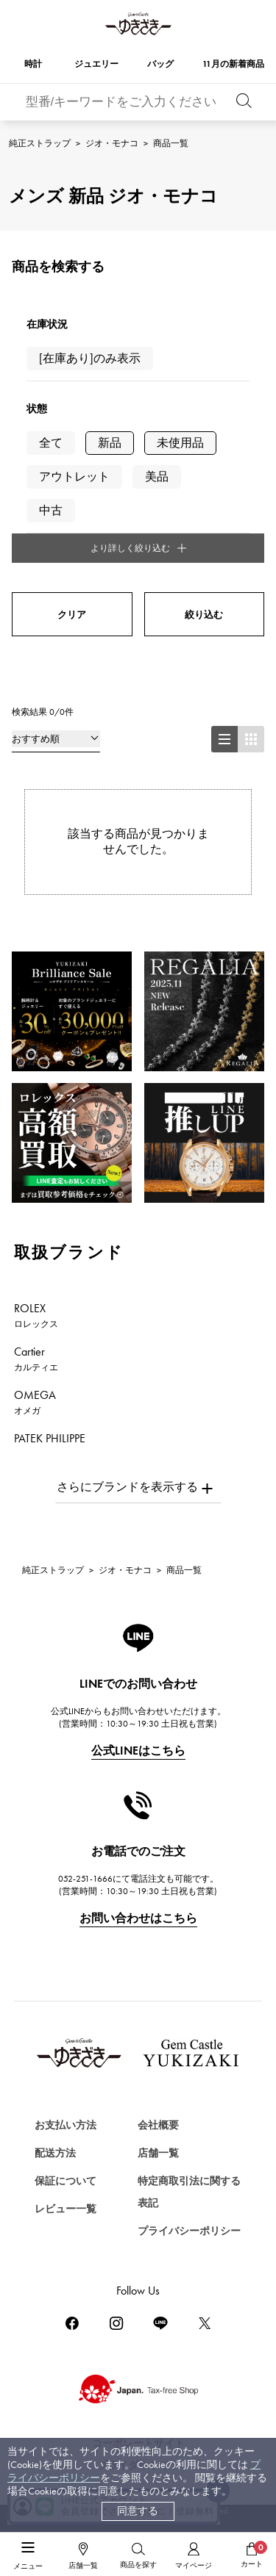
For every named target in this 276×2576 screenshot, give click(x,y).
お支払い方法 (65, 2125)
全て (51, 443)
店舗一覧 (158, 2153)
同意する (137, 2511)
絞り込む (204, 614)
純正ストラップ (40, 143)
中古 (51, 510)
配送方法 (55, 2153)
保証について (65, 2181)
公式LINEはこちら (138, 1750)
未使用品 (180, 443)
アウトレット (74, 476)
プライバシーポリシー (189, 2231)
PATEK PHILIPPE (58, 1445)
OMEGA (35, 1402)
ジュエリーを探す (61, 2535)
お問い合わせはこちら (138, 1918)
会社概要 (158, 2125)
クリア (71, 614)
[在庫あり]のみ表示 (90, 358)
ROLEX (36, 1315)
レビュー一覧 (65, 2209)
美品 (157, 476)
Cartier (36, 1358)
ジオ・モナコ (111, 143)
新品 (109, 443)
